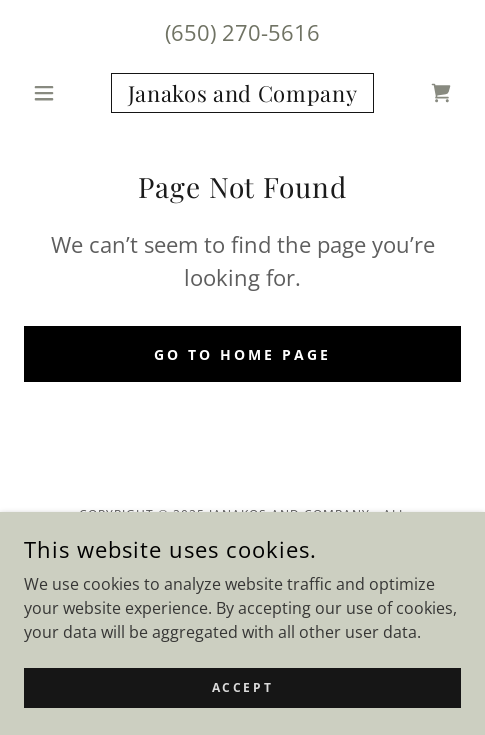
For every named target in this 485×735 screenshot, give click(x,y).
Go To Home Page (242, 354)
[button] (57, 93)
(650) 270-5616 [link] (242, 32)
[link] (243, 93)
